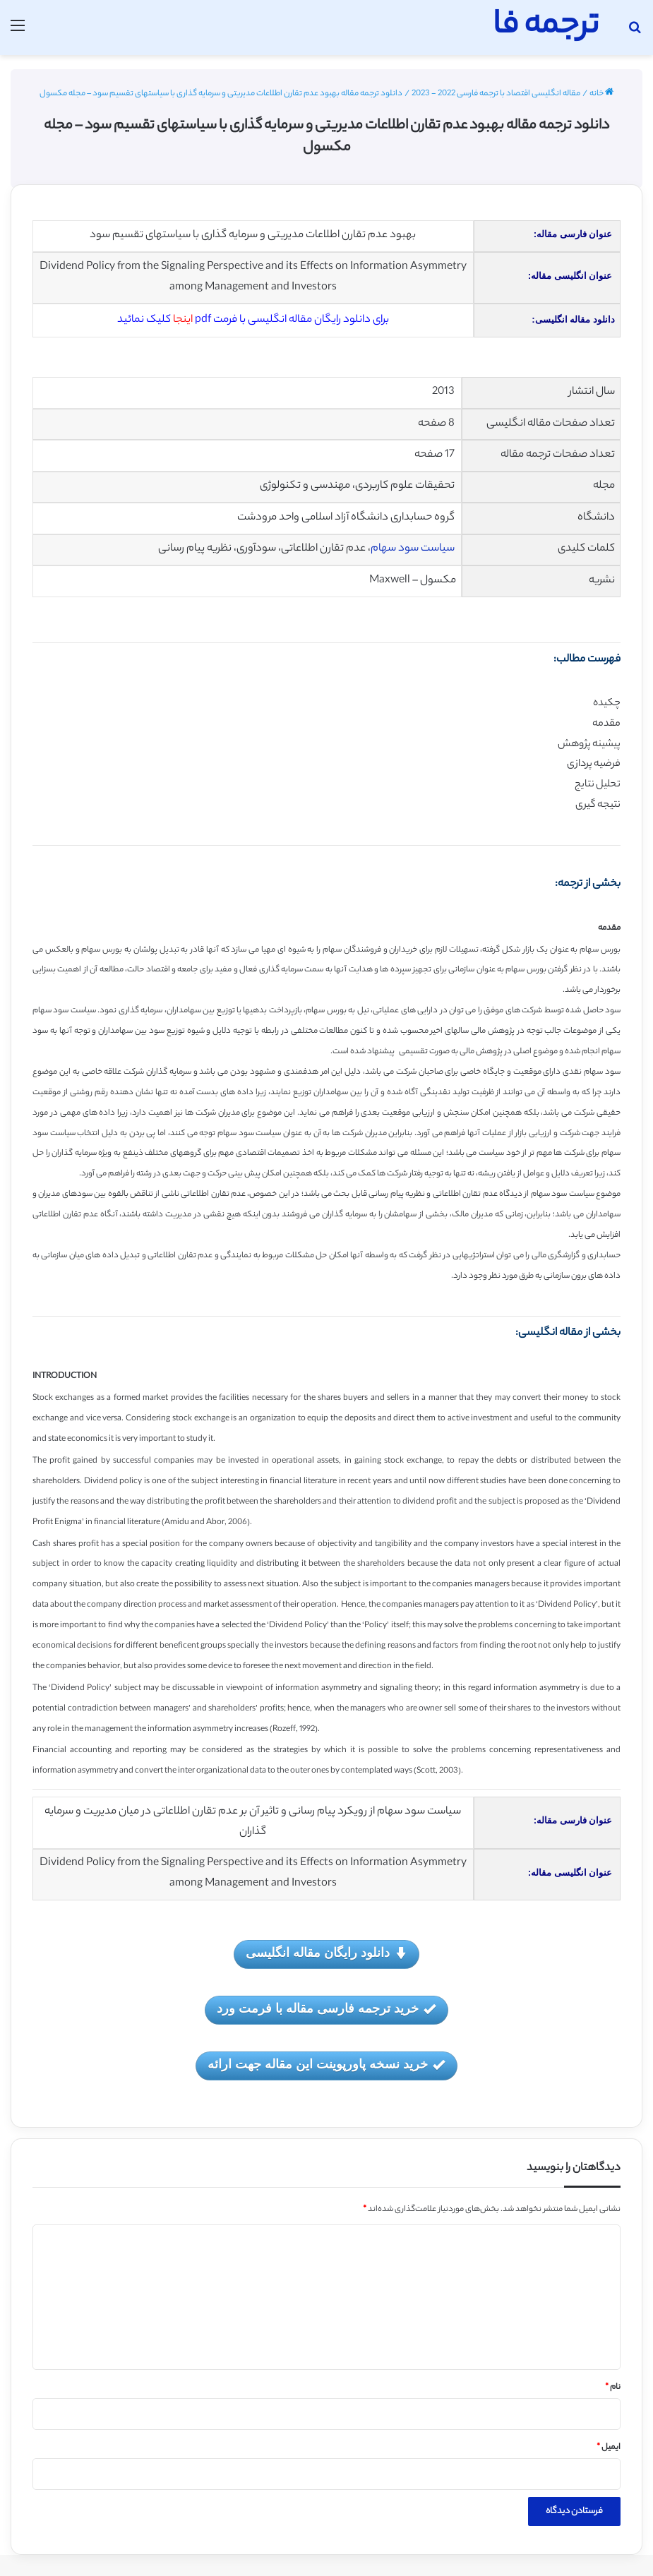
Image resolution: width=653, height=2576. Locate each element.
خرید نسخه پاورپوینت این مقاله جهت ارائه (326, 2065)
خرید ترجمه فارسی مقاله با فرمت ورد (326, 2009)
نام (613, 2387)
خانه (601, 94)
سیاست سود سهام (413, 549)
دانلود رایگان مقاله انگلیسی (326, 1954)
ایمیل (609, 2447)
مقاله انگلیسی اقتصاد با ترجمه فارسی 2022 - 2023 (496, 94)
